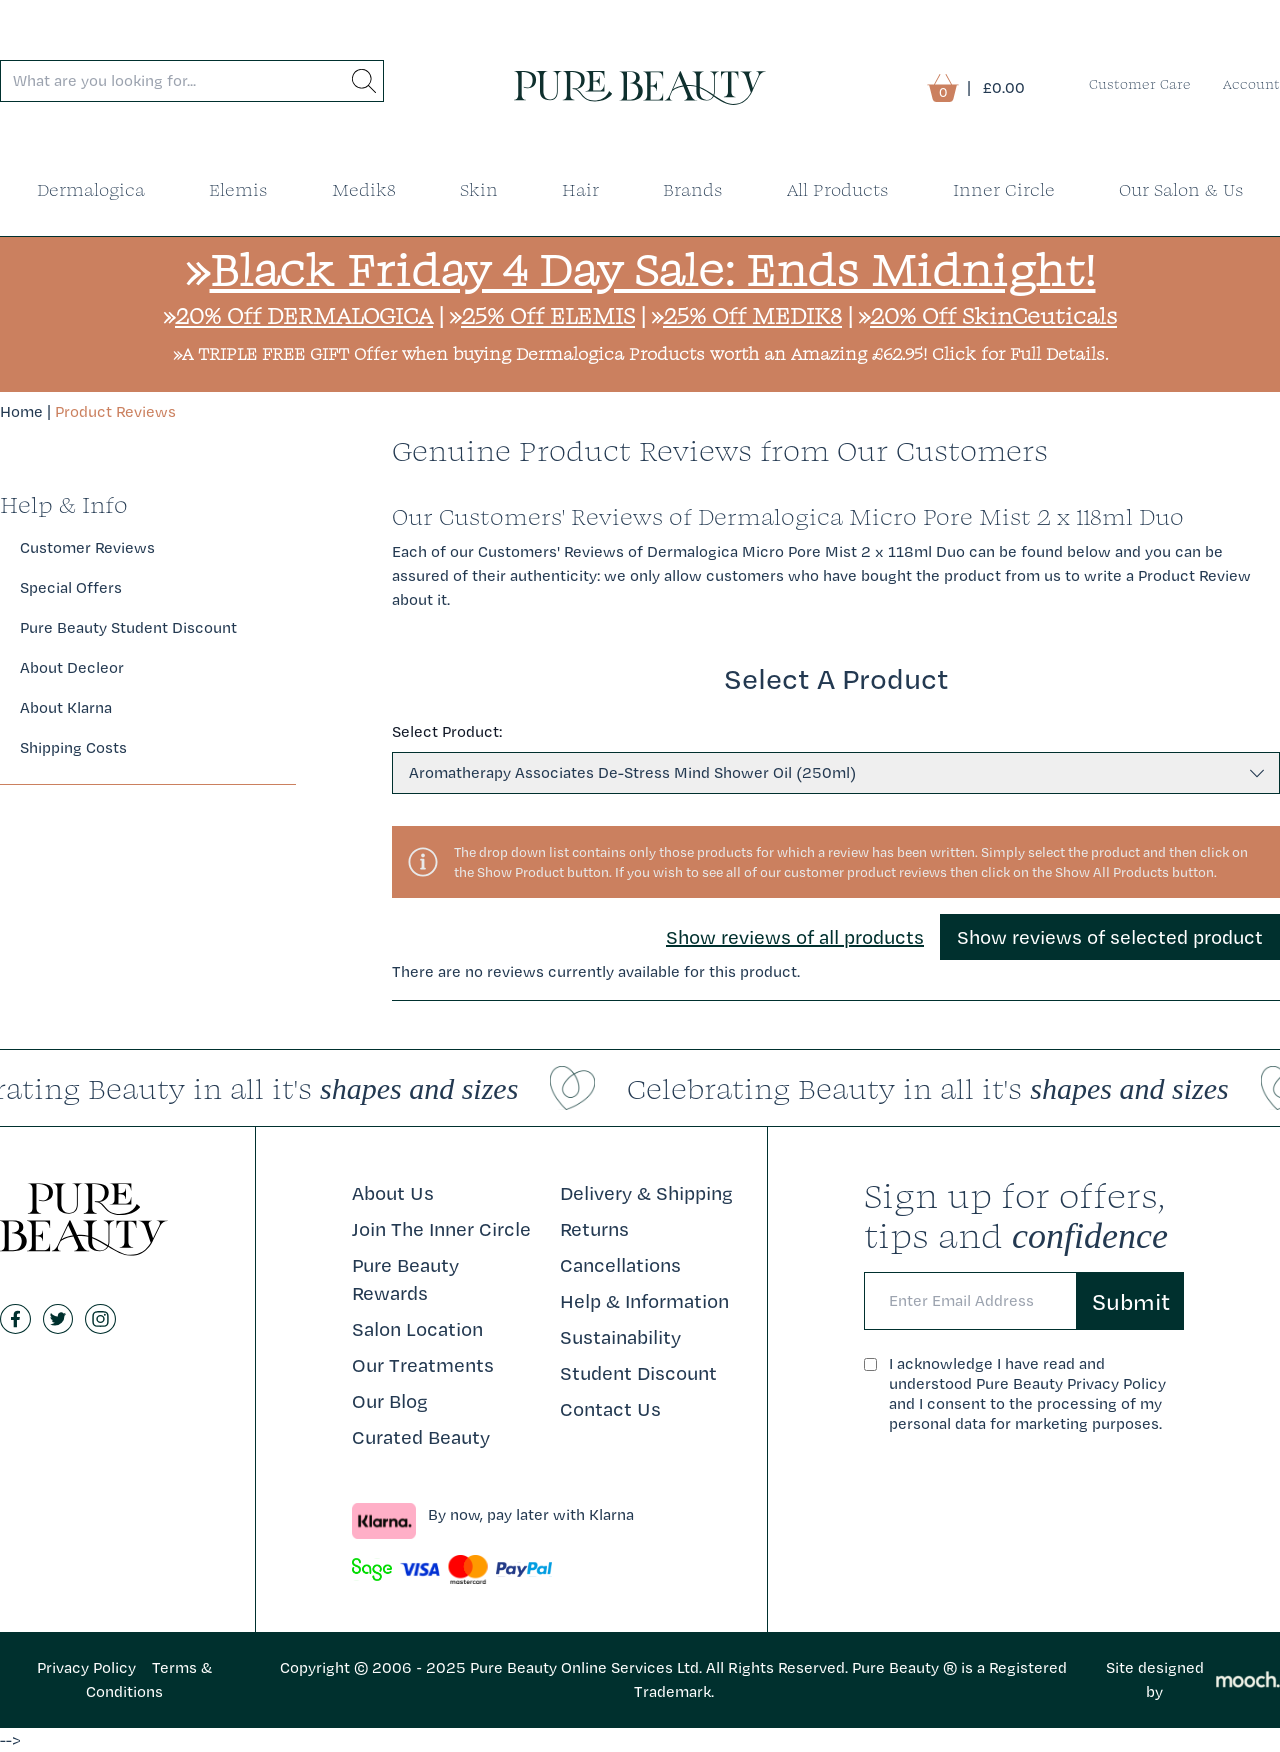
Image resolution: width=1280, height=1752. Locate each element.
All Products (838, 189)
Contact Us (610, 1409)
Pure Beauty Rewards (405, 1279)
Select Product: (447, 731)
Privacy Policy (86, 1667)
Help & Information (644, 1301)
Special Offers (71, 587)
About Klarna (66, 707)
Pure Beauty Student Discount (128, 627)
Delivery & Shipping (646, 1193)
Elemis (238, 189)
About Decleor (72, 667)
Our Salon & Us (1181, 189)
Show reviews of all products (795, 937)
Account (1251, 84)
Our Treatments (423, 1365)
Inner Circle (1004, 189)
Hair (580, 189)
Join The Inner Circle (441, 1229)
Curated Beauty (421, 1437)
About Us (393, 1193)
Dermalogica (91, 189)
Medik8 (364, 189)
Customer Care (1140, 84)
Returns (594, 1229)
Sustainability (620, 1337)
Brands (693, 189)
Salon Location (417, 1329)
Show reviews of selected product (1110, 937)
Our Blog (390, 1401)
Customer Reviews (87, 547)
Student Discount (638, 1373)
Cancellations (620, 1265)
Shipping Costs (73, 747)
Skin (479, 189)
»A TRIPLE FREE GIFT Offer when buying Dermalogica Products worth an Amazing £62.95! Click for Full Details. (640, 353)
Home (21, 411)
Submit (1131, 1301)
